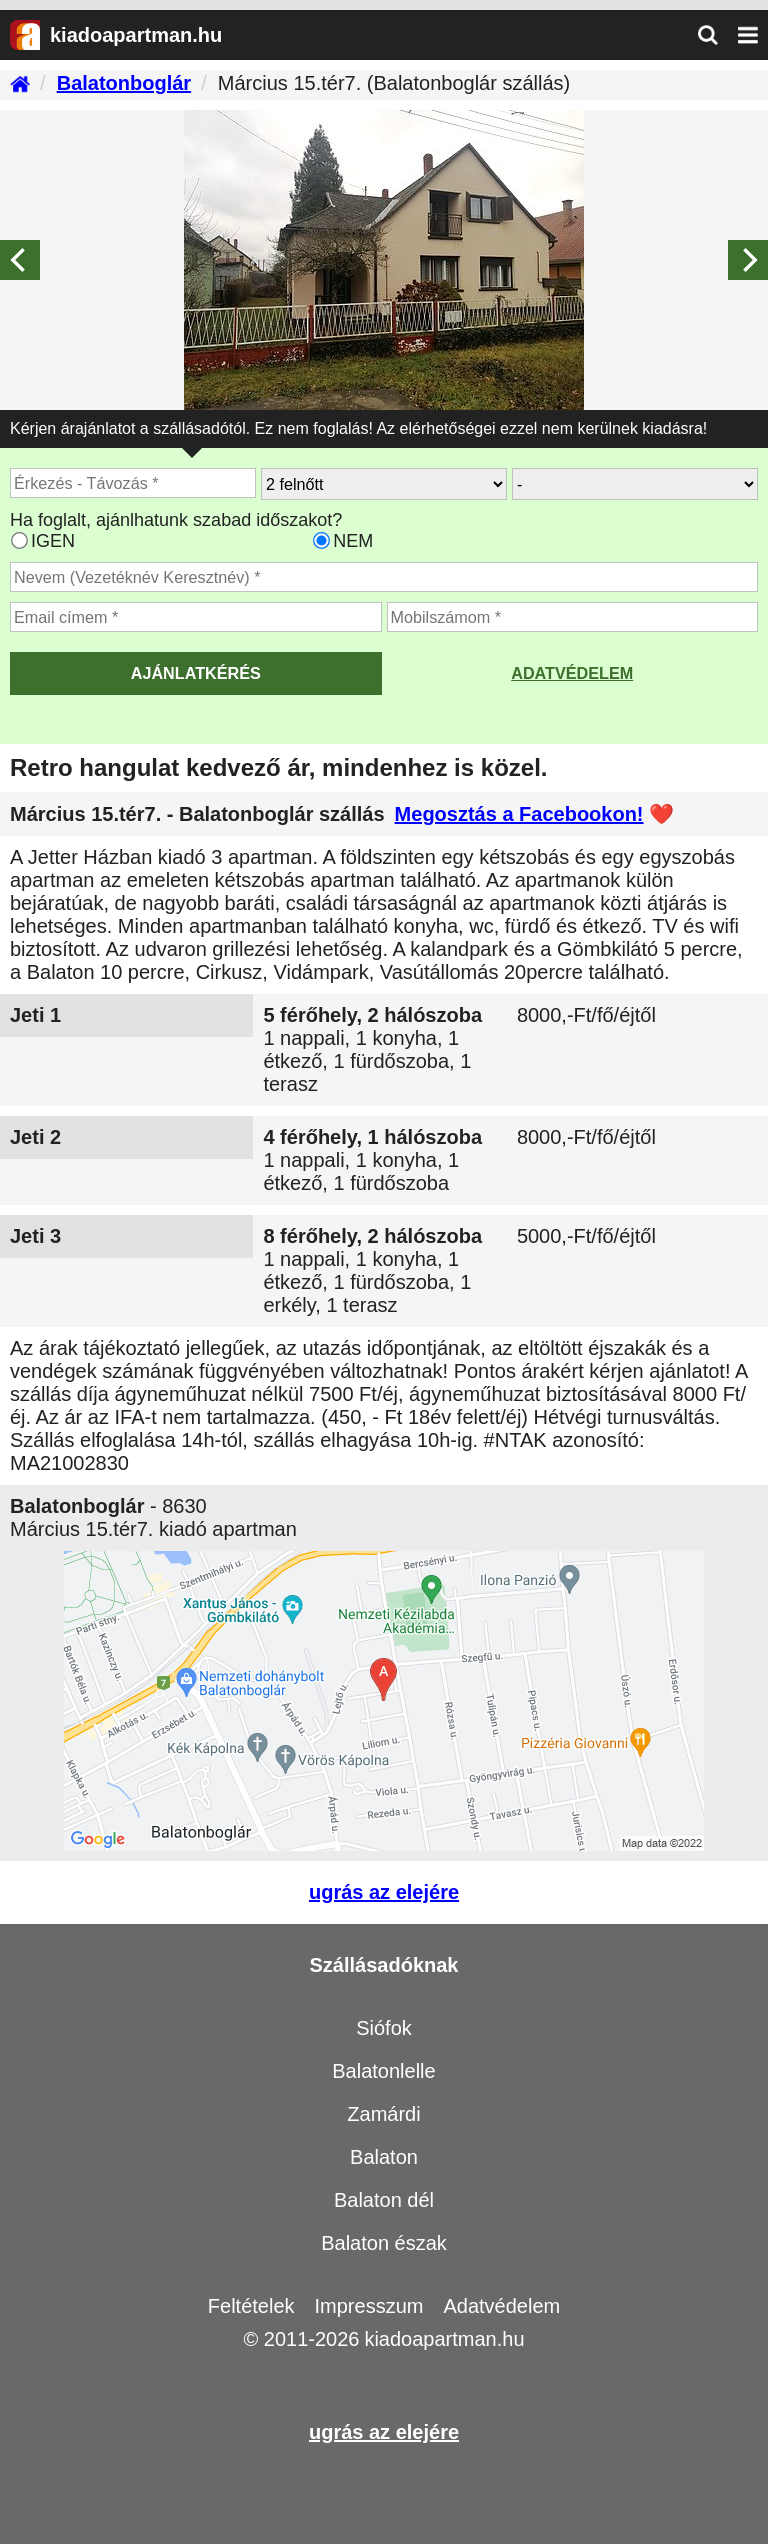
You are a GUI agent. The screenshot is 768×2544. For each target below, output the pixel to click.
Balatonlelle (383, 2071)
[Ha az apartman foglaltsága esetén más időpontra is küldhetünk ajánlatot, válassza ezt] (19, 540)
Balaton (384, 2157)
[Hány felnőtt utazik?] (384, 484)
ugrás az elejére (384, 1892)
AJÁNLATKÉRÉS (196, 673)
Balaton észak (384, 2243)
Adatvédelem (572, 673)
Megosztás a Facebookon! (519, 814)
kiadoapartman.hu (444, 2339)
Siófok (384, 2028)
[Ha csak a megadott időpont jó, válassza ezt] (321, 540)
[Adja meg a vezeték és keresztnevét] (384, 577)
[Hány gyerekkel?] (635, 484)
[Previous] (20, 260)
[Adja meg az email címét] (196, 617)
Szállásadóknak (384, 1965)
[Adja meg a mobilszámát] (573, 617)
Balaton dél (384, 2200)
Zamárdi (383, 2114)
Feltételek (251, 2306)
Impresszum (369, 2306)
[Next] (748, 260)
